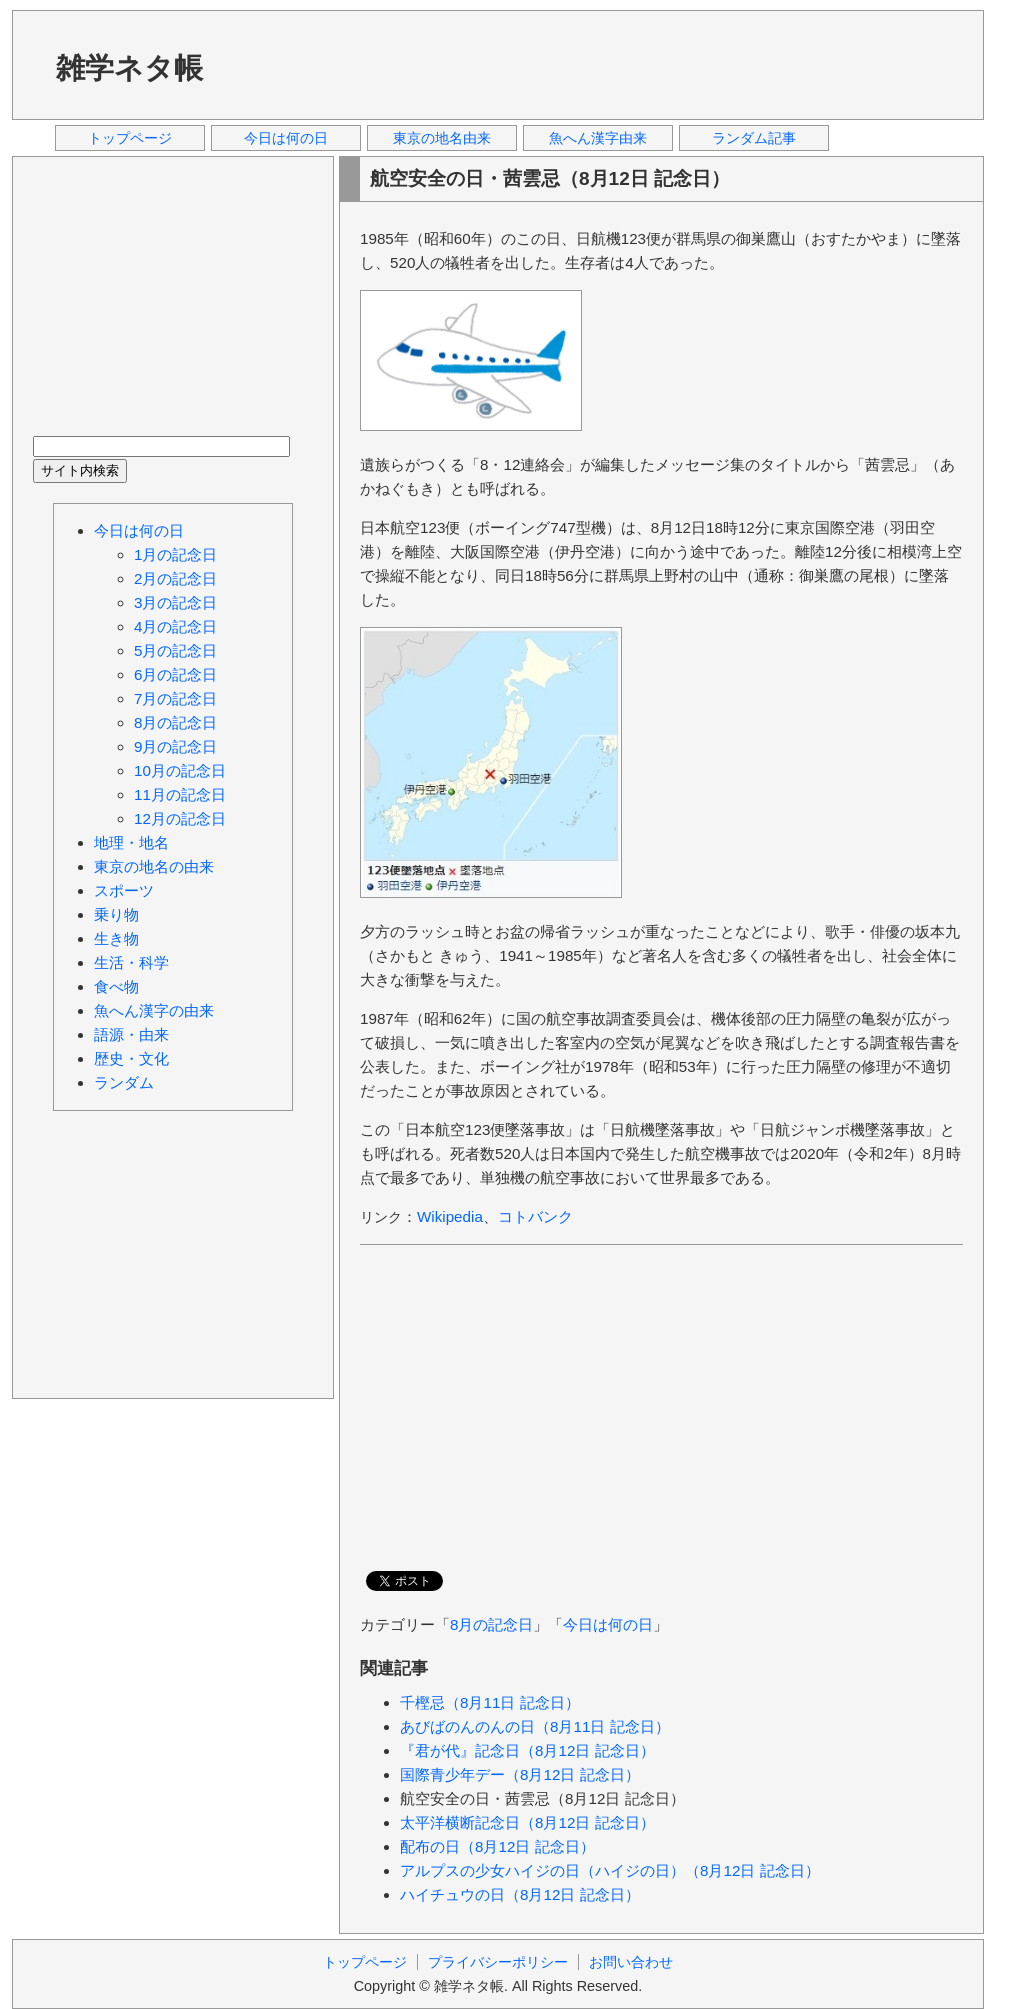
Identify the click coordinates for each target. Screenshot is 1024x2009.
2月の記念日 (175, 578)
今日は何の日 (286, 138)
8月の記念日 (491, 1624)
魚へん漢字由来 (598, 138)
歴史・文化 (131, 1058)
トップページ (130, 138)
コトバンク (535, 1216)
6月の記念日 (175, 674)
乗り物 (116, 914)
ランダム (124, 1082)
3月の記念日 (175, 602)
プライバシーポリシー (498, 1962)
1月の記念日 (175, 554)
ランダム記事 (754, 138)
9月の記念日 (175, 746)
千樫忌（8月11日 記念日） (490, 1702)
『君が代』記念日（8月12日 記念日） (527, 1750)
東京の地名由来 (442, 138)
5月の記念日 (175, 650)
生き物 (116, 938)
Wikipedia (450, 1216)
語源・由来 (131, 1034)
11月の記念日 (180, 794)
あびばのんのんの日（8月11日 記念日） (535, 1726)
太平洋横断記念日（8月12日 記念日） (527, 1822)
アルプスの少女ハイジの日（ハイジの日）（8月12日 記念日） (610, 1870)
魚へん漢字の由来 (154, 1010)
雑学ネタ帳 (129, 68)
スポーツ (124, 890)
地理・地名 (131, 842)
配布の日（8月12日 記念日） (497, 1846)
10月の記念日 (180, 770)
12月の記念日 (180, 818)
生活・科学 (131, 962)
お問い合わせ (631, 1962)
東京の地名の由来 (154, 866)
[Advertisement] (601, 64)
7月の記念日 (175, 698)
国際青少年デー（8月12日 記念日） (520, 1774)
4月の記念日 (175, 626)
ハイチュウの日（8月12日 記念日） (520, 1894)
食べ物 (116, 986)
